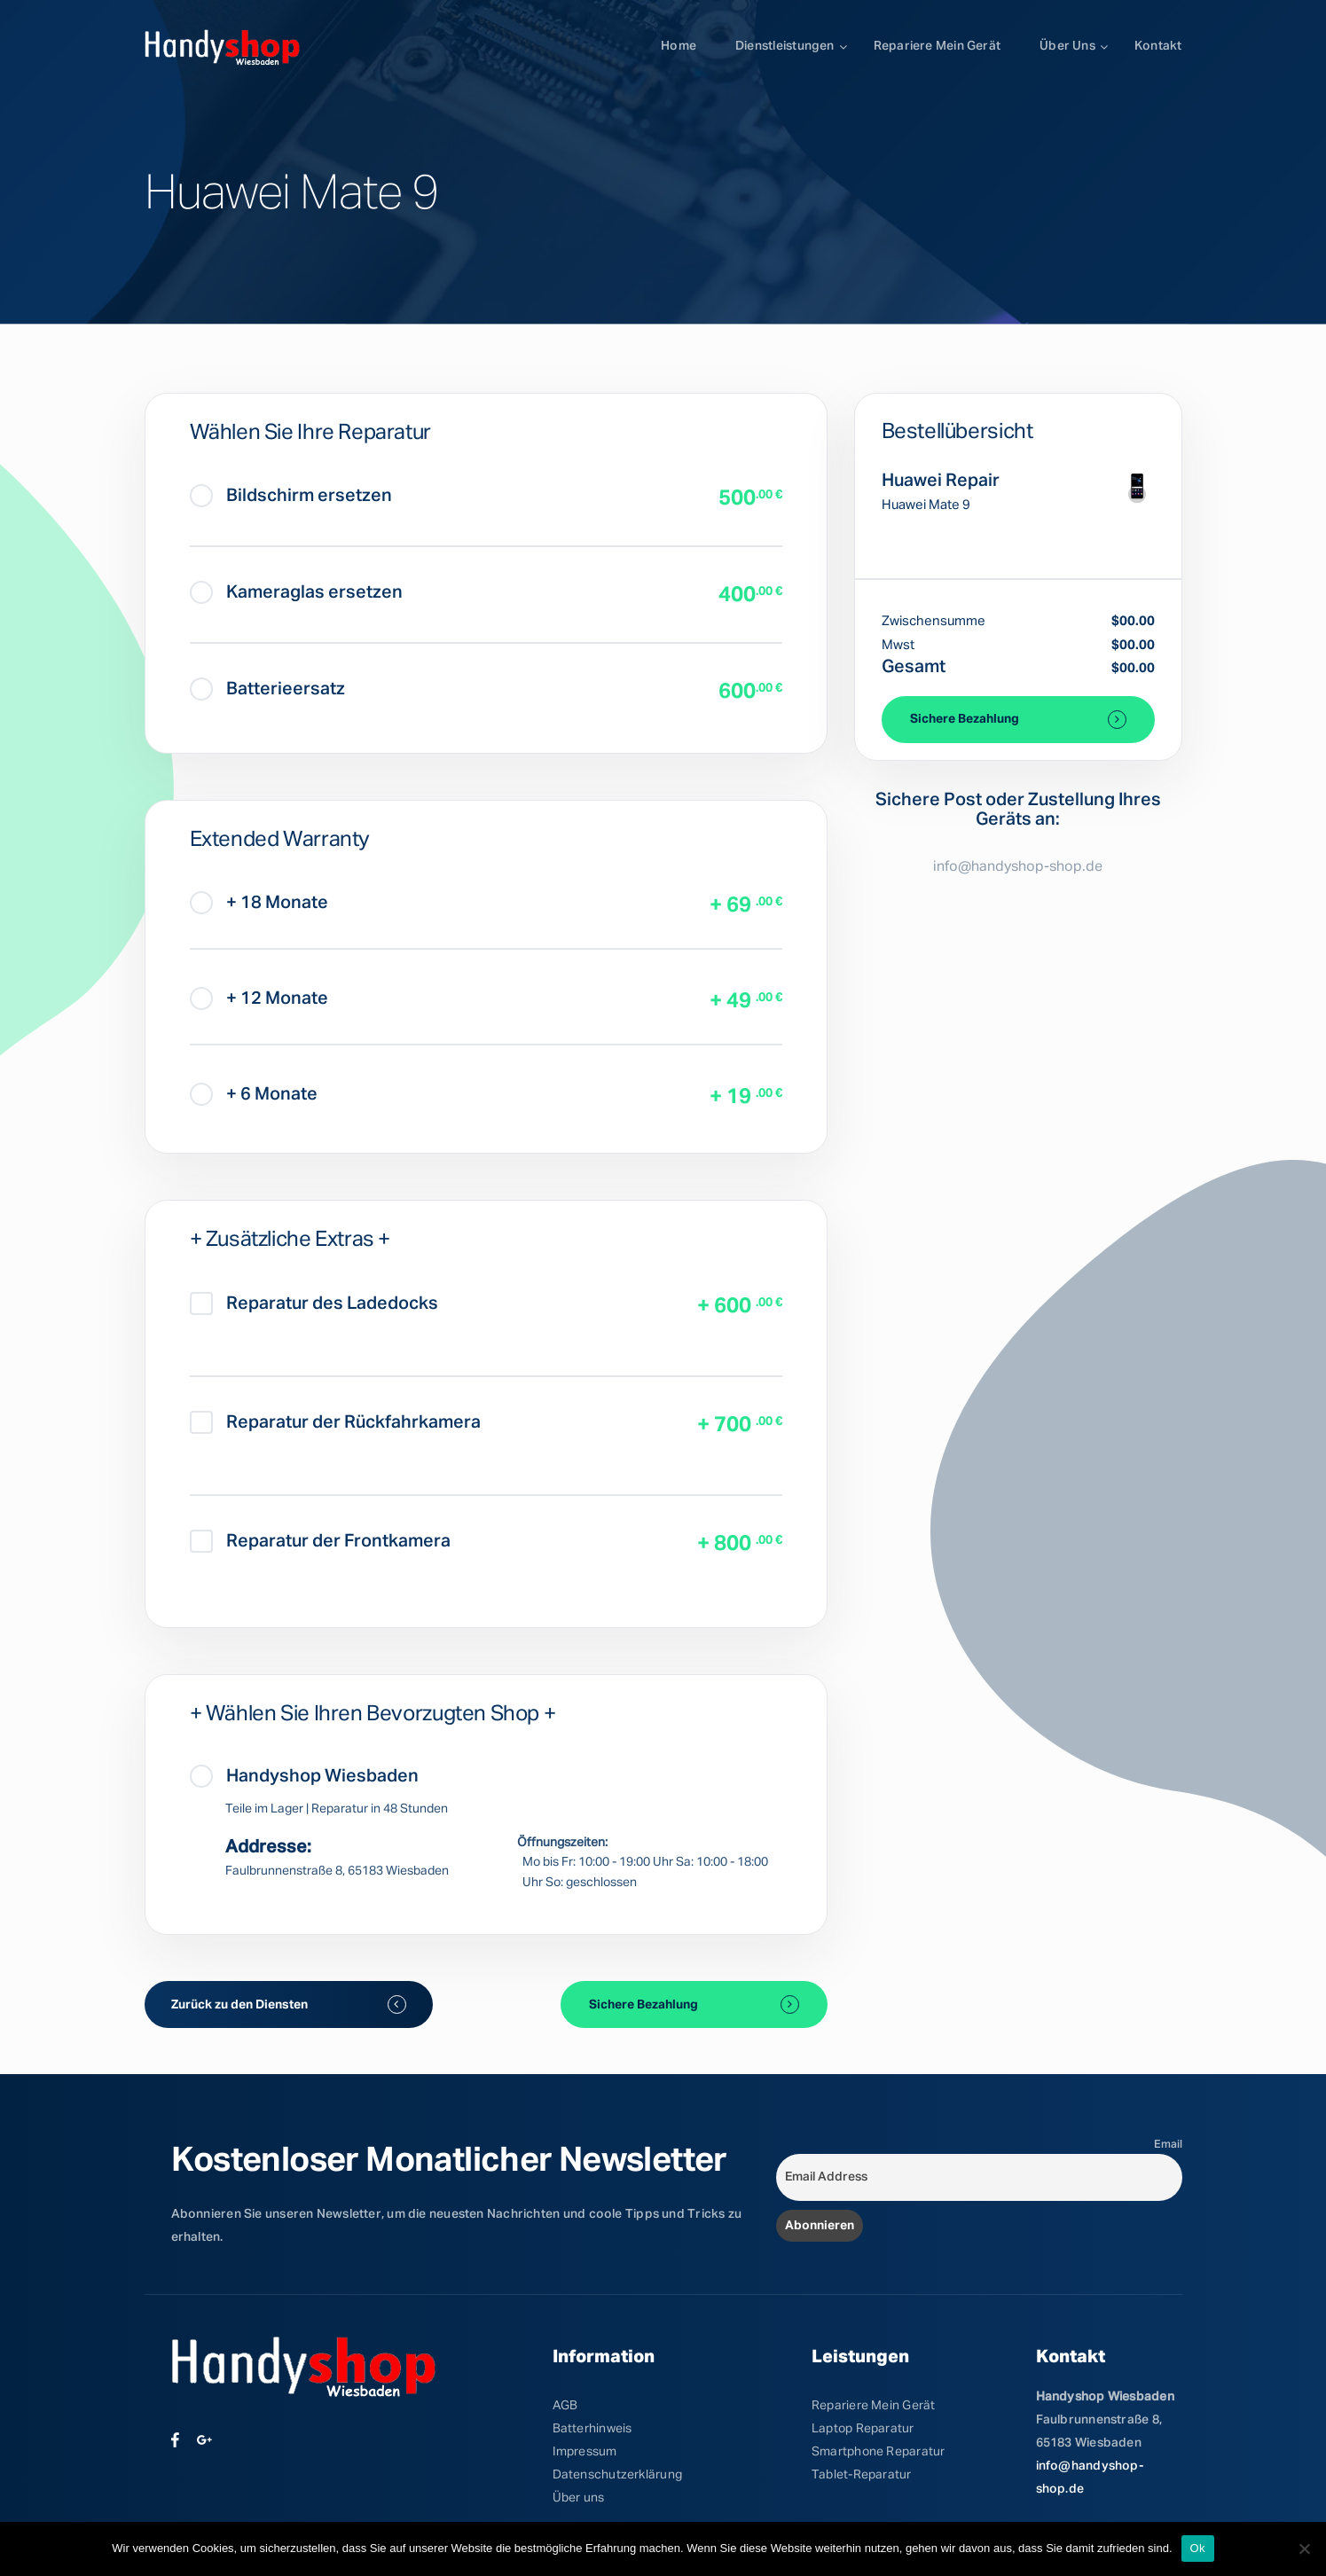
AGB (565, 2406)
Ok (1197, 2548)
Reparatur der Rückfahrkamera (335, 1422)
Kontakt (1158, 46)
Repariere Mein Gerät (873, 2406)
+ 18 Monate (259, 902)
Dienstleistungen (785, 46)
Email (1168, 2144)
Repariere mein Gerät (937, 46)
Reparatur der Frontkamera (320, 1541)
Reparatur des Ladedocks (314, 1303)
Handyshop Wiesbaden (304, 1776)
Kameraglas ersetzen (296, 592)
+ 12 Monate (259, 998)
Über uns (1067, 46)
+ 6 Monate (254, 1094)
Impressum (585, 2452)
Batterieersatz (267, 689)
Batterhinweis (592, 2429)
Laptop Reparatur (863, 2429)
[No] (1304, 2548)
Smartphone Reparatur (878, 2452)
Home (678, 46)
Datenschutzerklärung (617, 2475)
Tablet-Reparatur (862, 2475)
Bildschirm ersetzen (291, 495)
